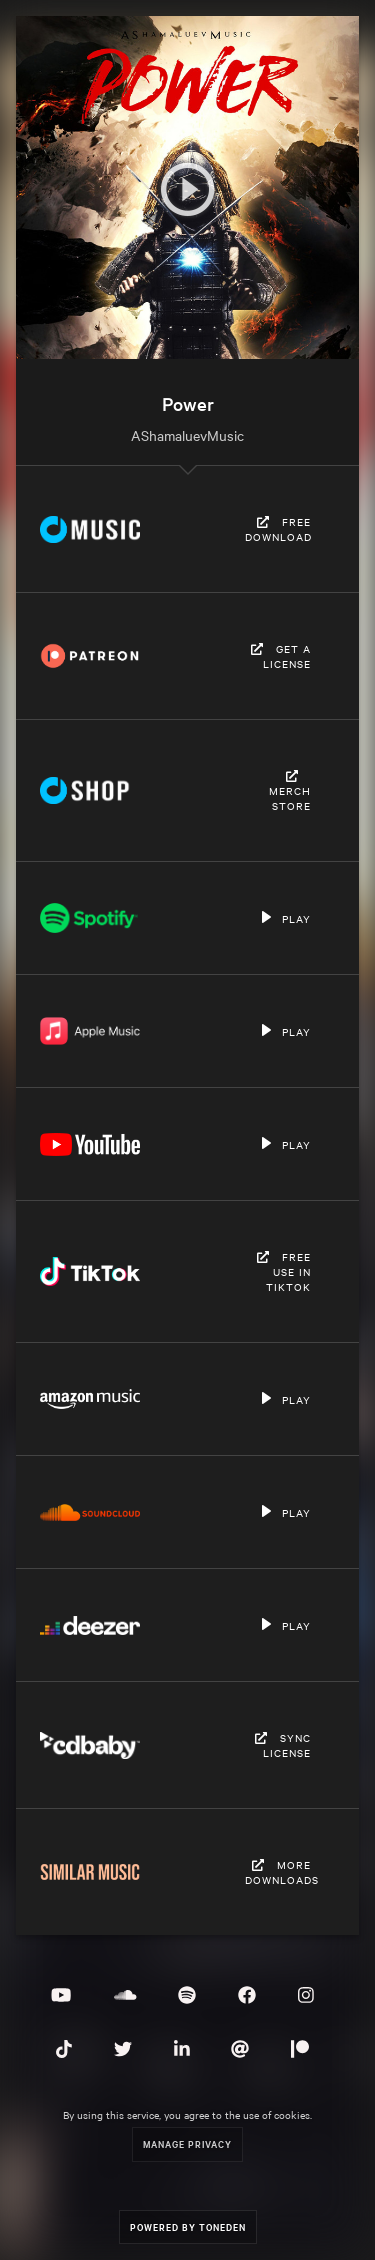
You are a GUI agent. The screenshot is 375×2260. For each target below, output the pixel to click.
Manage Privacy (187, 2143)
